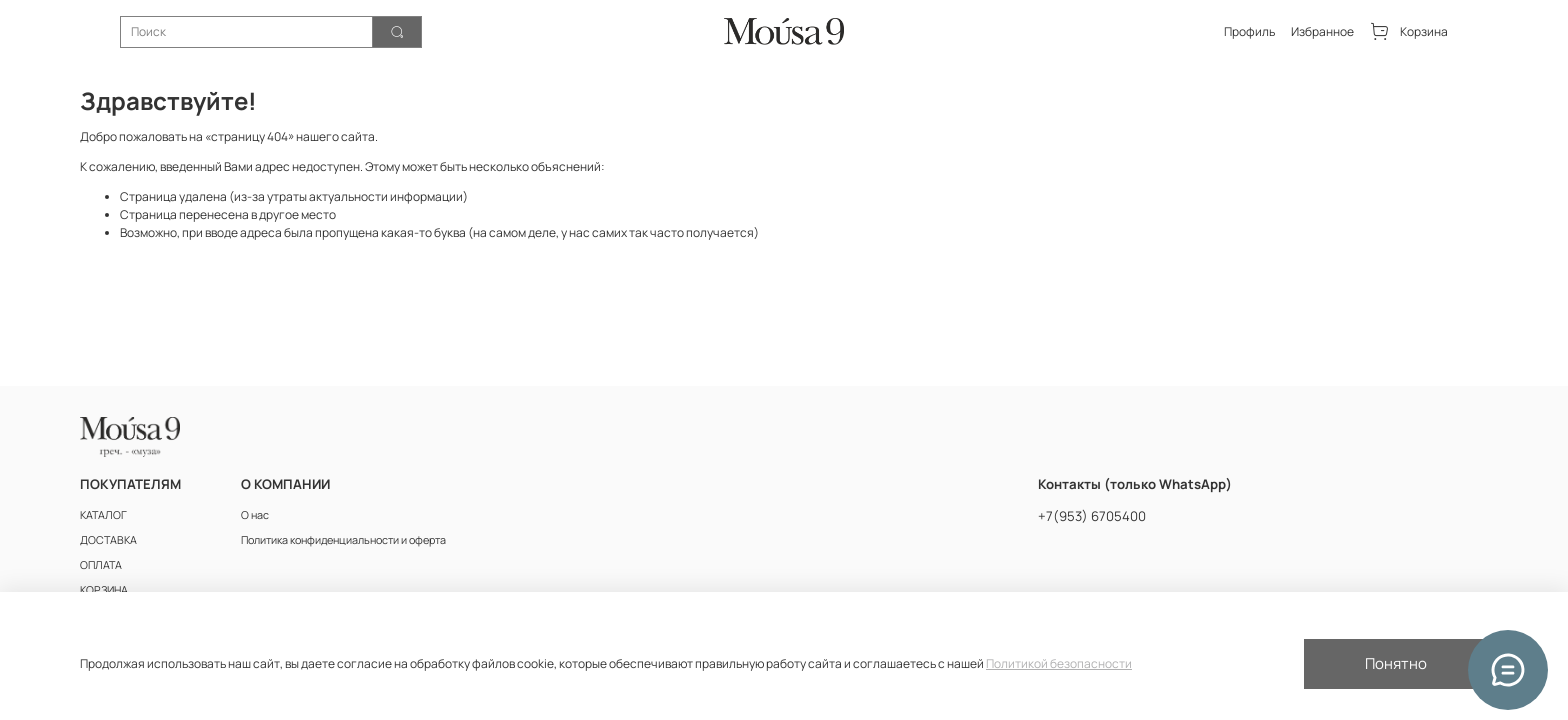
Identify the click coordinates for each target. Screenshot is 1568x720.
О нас (255, 514)
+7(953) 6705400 (1092, 516)
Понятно (1396, 663)
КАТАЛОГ (103, 514)
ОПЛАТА (101, 564)
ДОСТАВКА (108, 539)
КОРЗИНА (104, 589)
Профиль (1249, 31)
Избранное (1322, 31)
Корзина (1408, 31)
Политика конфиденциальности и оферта (343, 539)
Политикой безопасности (1059, 663)
